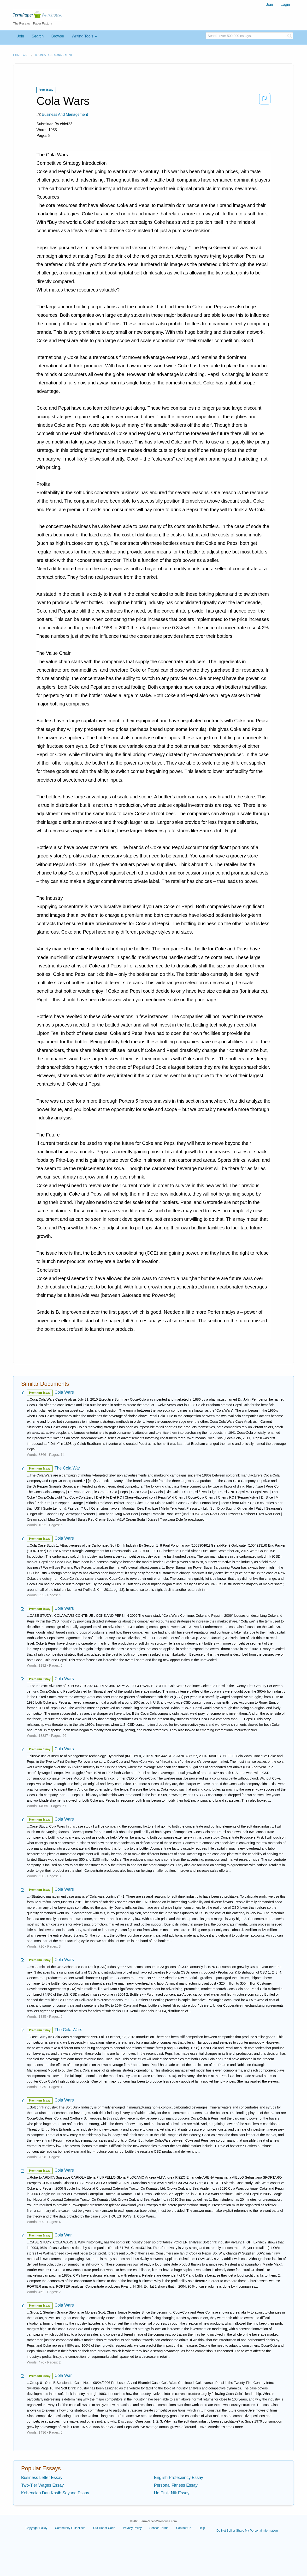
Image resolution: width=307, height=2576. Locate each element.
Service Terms (159, 2528)
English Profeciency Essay (178, 2477)
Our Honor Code (104, 2528)
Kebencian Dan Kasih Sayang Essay (55, 2493)
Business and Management (53, 55)
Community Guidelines (70, 2528)
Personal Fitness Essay (176, 2485)
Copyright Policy (36, 2528)
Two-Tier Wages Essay (42, 2485)
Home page (20, 55)
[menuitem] (269, 4)
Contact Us (183, 2528)
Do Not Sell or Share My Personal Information (246, 2530)
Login (285, 4)
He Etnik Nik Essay (171, 2493)
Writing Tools (82, 36)
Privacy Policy (132, 2528)
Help (202, 2528)
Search (38, 36)
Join (269, 4)
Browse (57, 36)
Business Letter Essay (41, 2477)
